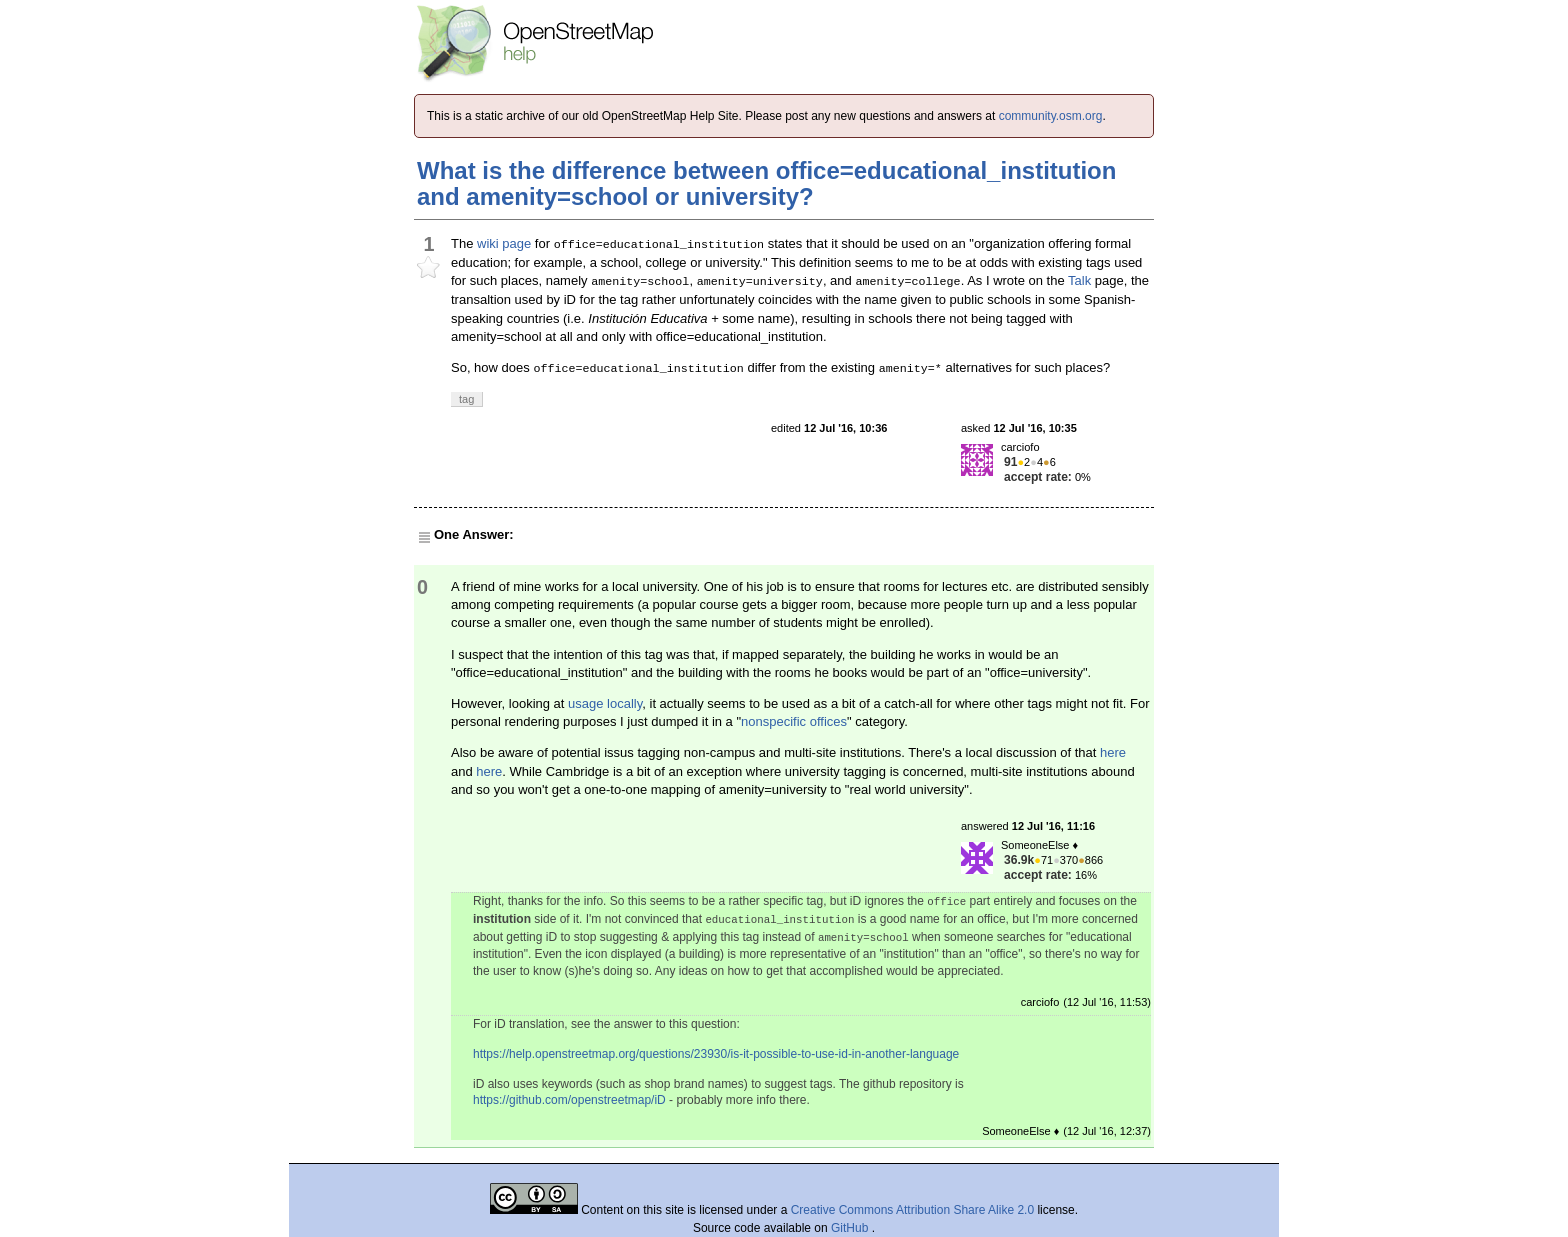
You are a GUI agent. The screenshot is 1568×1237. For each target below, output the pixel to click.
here (1113, 752)
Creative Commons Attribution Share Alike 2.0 (912, 1210)
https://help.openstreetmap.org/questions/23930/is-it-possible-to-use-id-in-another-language (716, 1054)
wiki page (504, 243)
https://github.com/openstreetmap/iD (569, 1100)
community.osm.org (1051, 116)
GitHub (851, 1228)
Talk (1079, 280)
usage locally (605, 703)
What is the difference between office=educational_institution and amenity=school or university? (766, 183)
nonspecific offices (794, 721)
